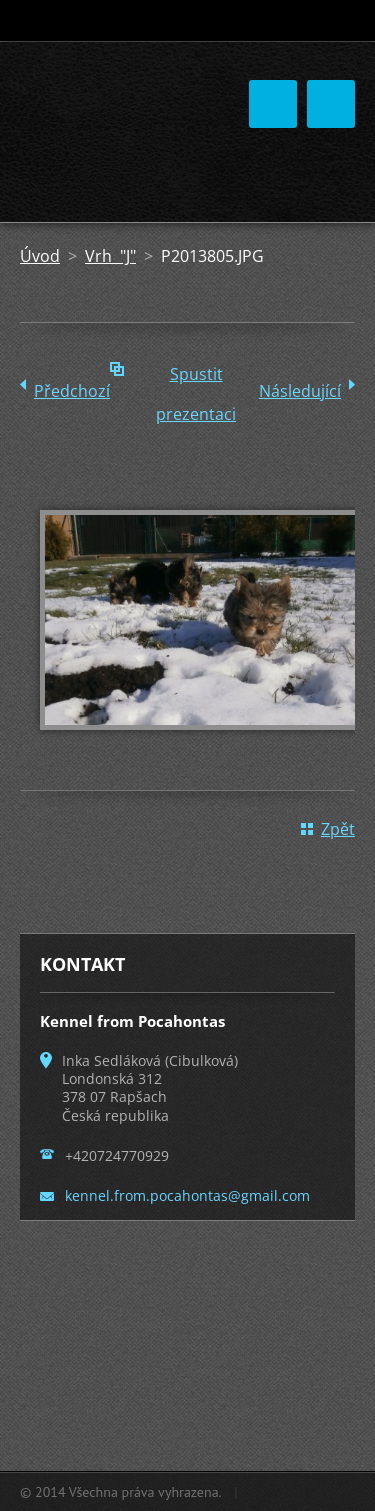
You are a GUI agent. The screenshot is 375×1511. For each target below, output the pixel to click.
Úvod (40, 256)
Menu (331, 104)
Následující (300, 391)
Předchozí (72, 391)
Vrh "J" (110, 256)
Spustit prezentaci (196, 378)
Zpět (338, 829)
